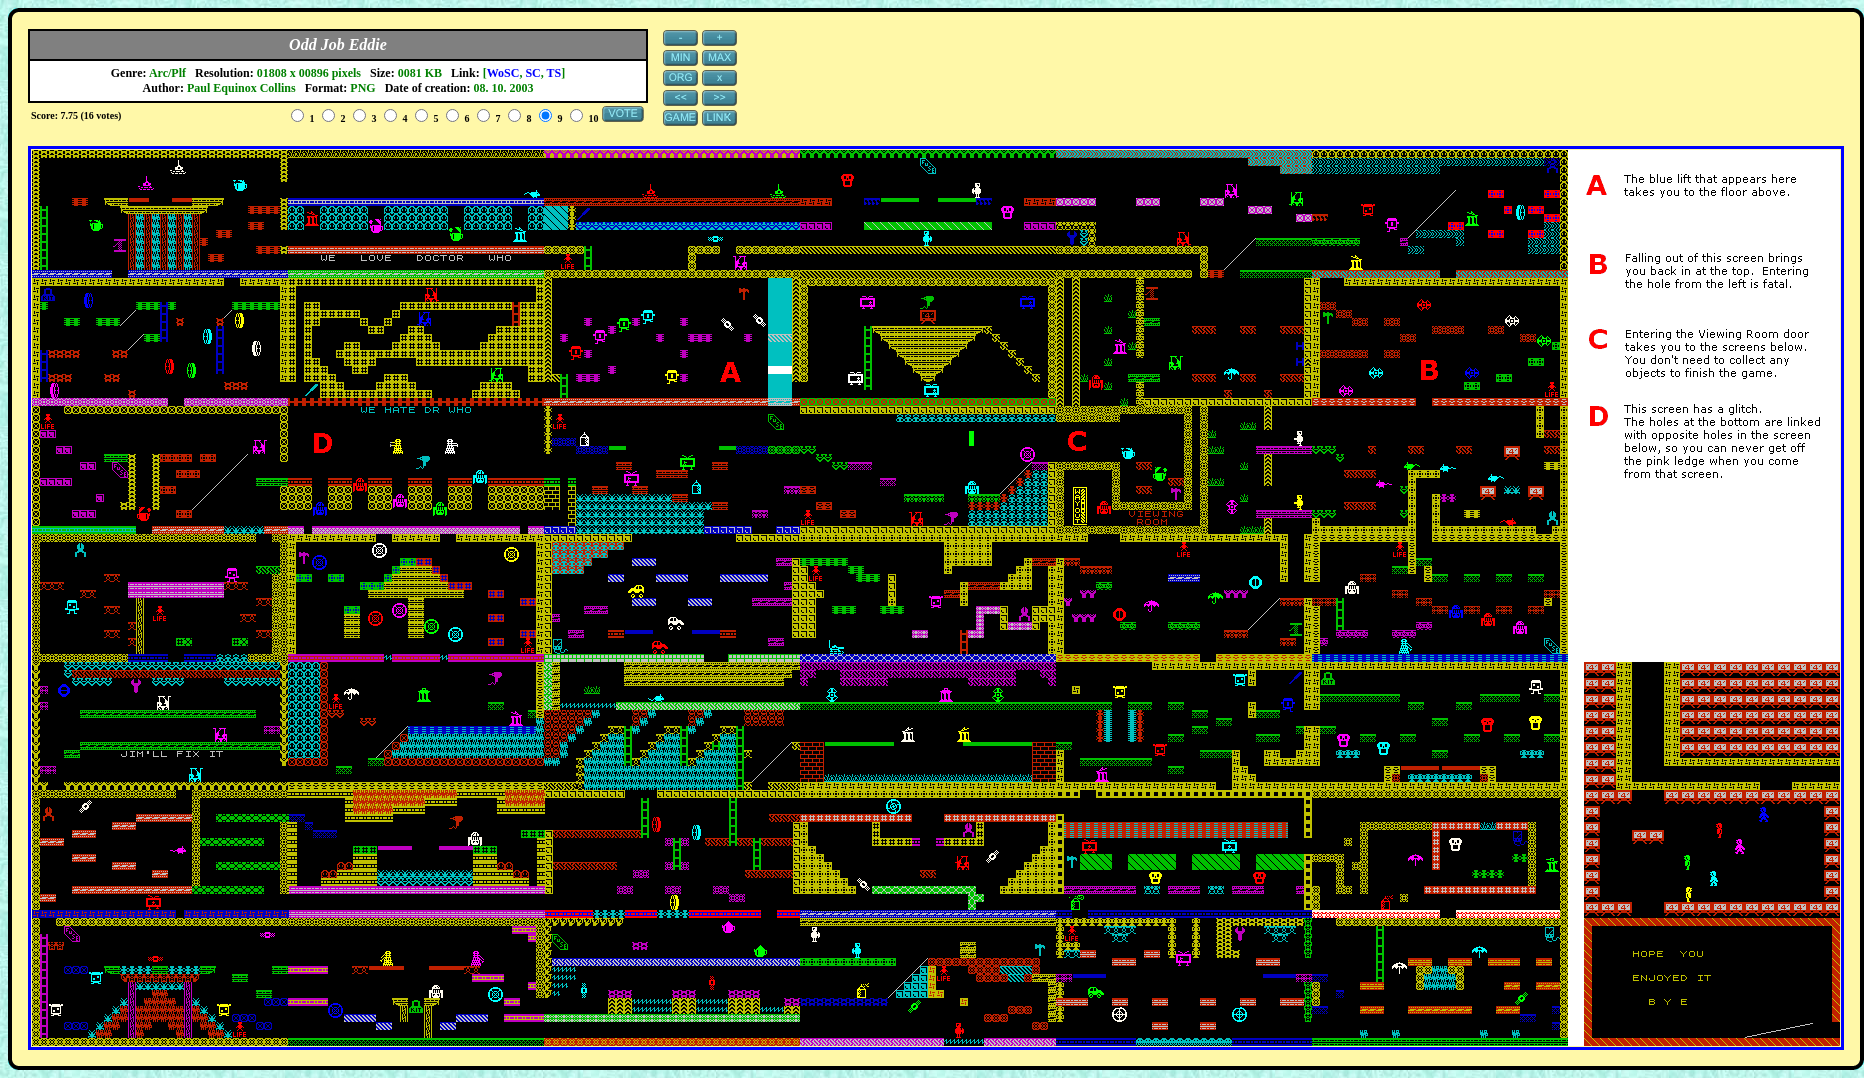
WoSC (503, 73)
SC (532, 73)
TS (554, 73)
